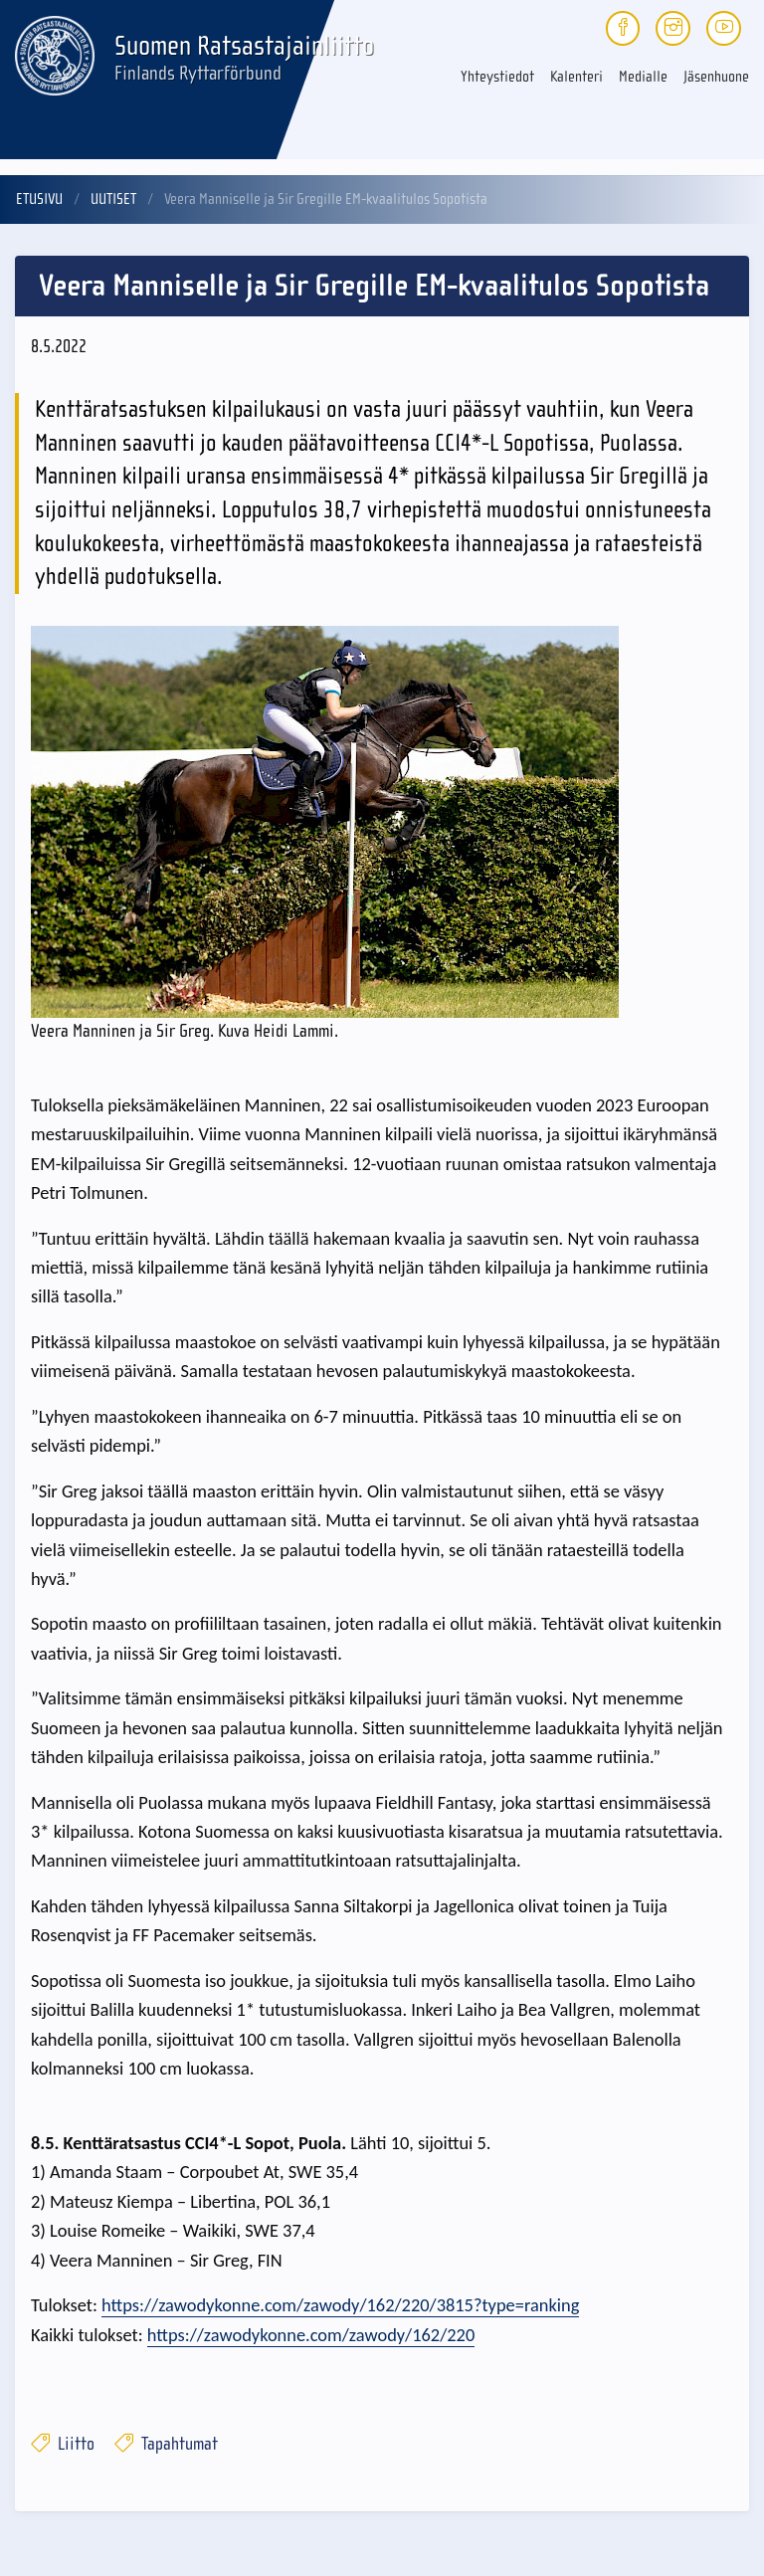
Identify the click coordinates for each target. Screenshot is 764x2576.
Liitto (63, 2444)
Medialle (643, 77)
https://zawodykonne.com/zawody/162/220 (311, 2334)
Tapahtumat (166, 2444)
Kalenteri (576, 77)
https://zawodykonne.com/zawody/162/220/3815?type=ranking (340, 2304)
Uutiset (113, 199)
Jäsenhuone (716, 77)
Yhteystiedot (497, 77)
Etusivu (39, 199)
